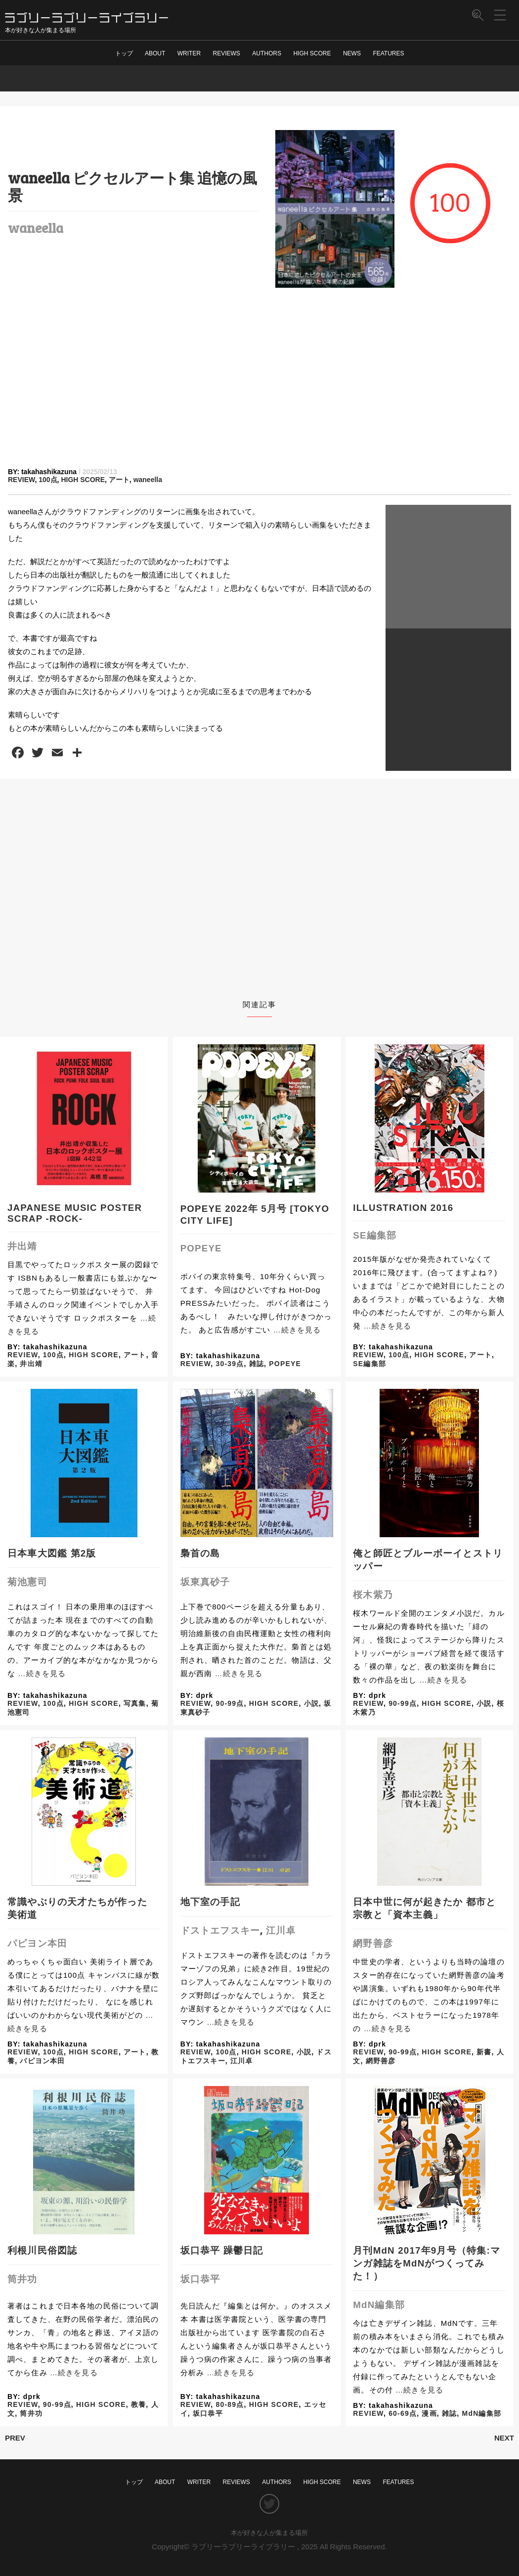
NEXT (504, 2438)
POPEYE (201, 1248)
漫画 (429, 2413)
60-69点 (403, 2413)
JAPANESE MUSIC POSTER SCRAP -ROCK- (74, 1213)
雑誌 (256, 1364)
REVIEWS (226, 53)
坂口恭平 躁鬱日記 (221, 2250)
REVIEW (21, 480)
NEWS (352, 53)
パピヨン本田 (37, 1943)
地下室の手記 (210, 1902)
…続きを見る (297, 1330)
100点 (48, 480)
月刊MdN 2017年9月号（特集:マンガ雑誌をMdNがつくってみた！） (426, 2263)
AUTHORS (266, 53)
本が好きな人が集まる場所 (269, 2532)
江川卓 (281, 1930)
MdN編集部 (379, 2305)
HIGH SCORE (312, 53)
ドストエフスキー (220, 1930)
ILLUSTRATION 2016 (403, 1207)
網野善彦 (373, 1943)
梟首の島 (200, 1553)
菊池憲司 (27, 1582)
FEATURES (388, 53)
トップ (124, 53)
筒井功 (22, 2279)
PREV (15, 2438)
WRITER (189, 53)
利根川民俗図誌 (42, 2250)
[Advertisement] (259, 378)
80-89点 (230, 2404)
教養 (138, 2404)
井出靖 (22, 1246)
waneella (35, 227)
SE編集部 (374, 1235)
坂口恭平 (200, 2279)
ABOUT (155, 53)
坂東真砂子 (205, 1582)
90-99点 (230, 1703)
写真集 (135, 1703)
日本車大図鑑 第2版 (51, 1553)
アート (119, 480)
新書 (483, 2052)
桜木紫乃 (373, 1595)
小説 (311, 1703)
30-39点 (230, 1364)
